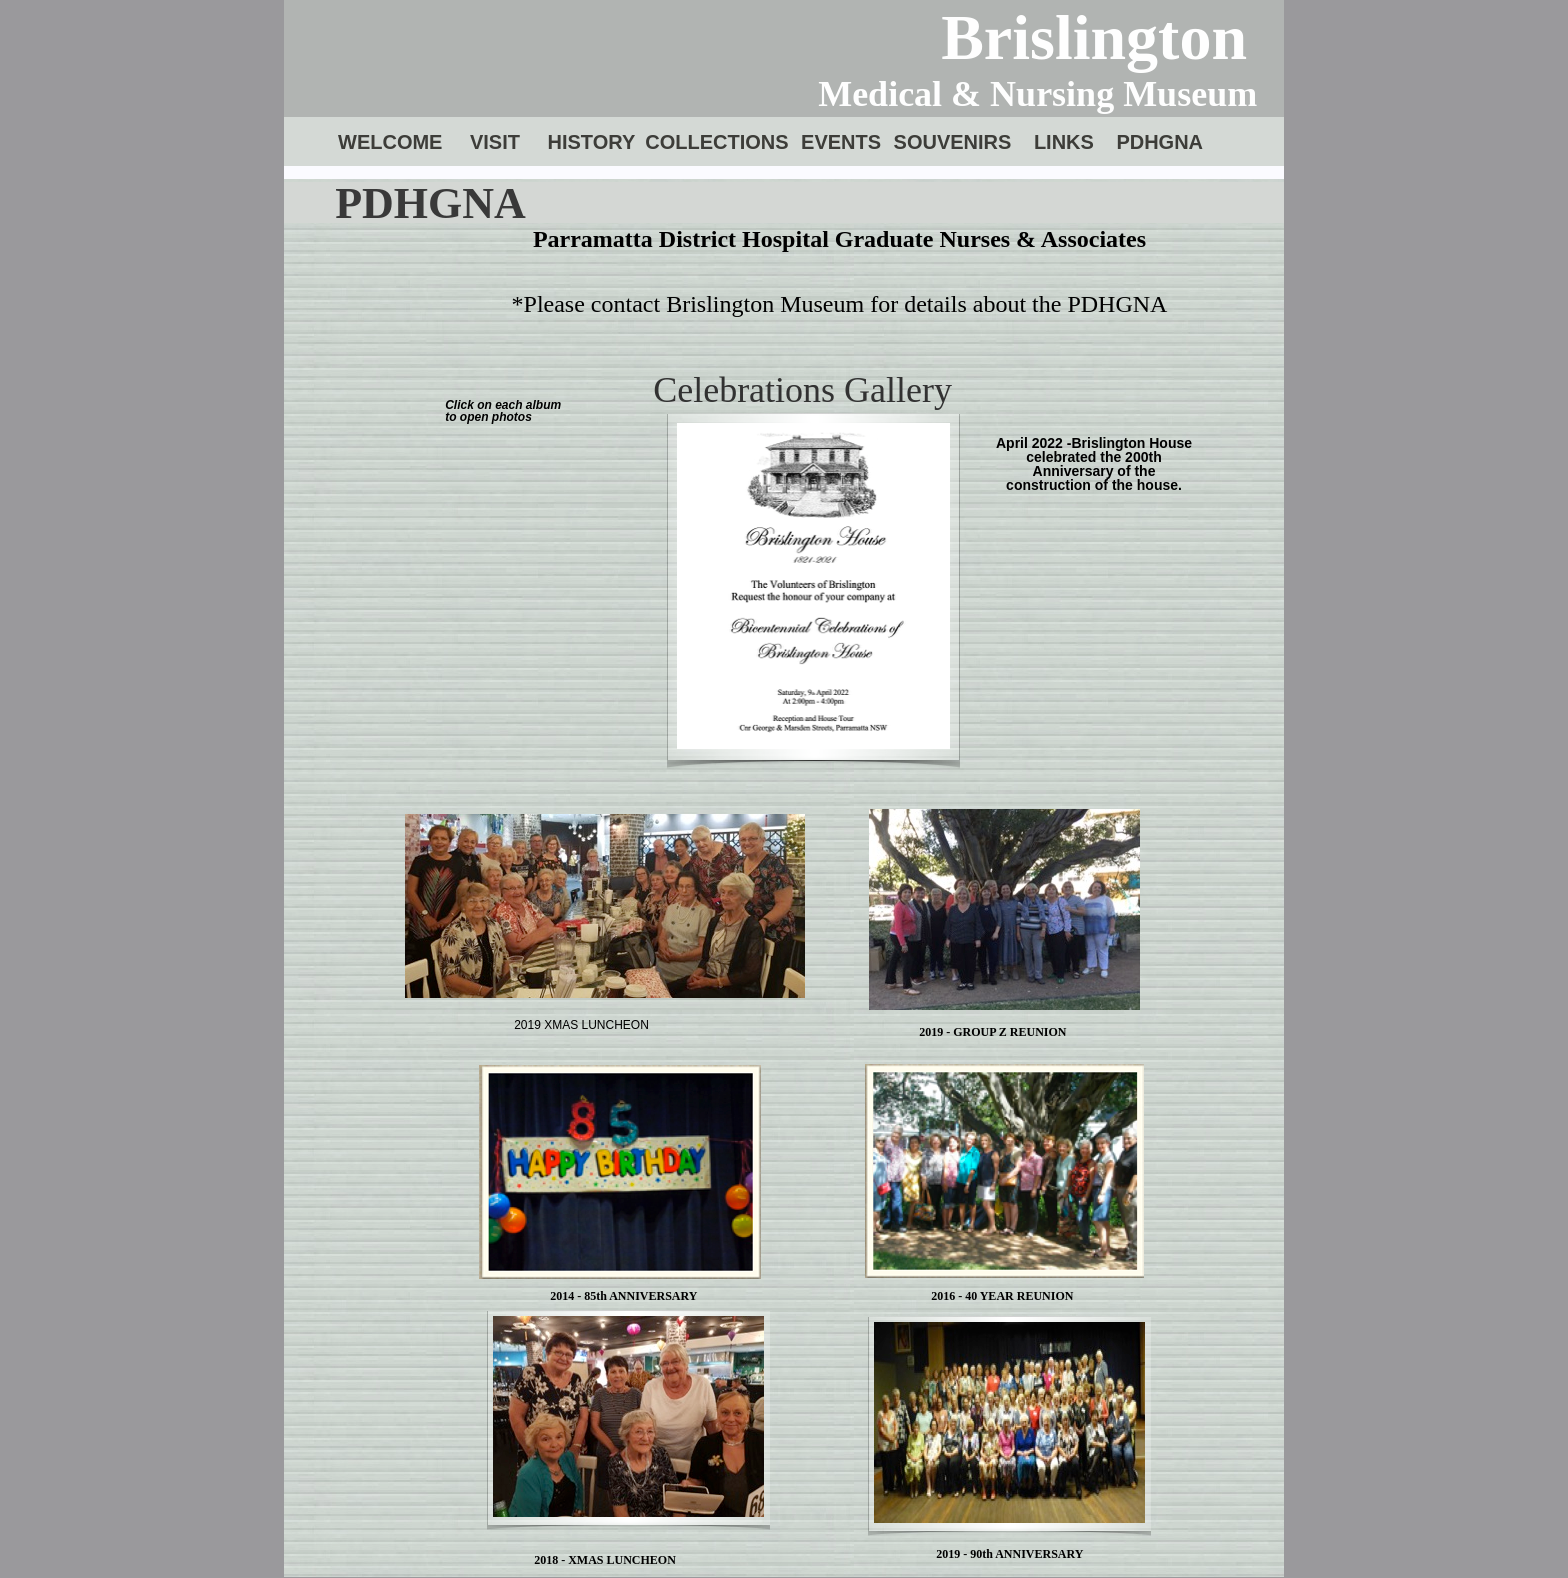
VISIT (495, 142)
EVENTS (841, 142)
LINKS (1064, 142)
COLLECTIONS (716, 142)
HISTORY (591, 142)
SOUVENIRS (953, 142)
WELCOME (390, 142)
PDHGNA (1159, 142)
